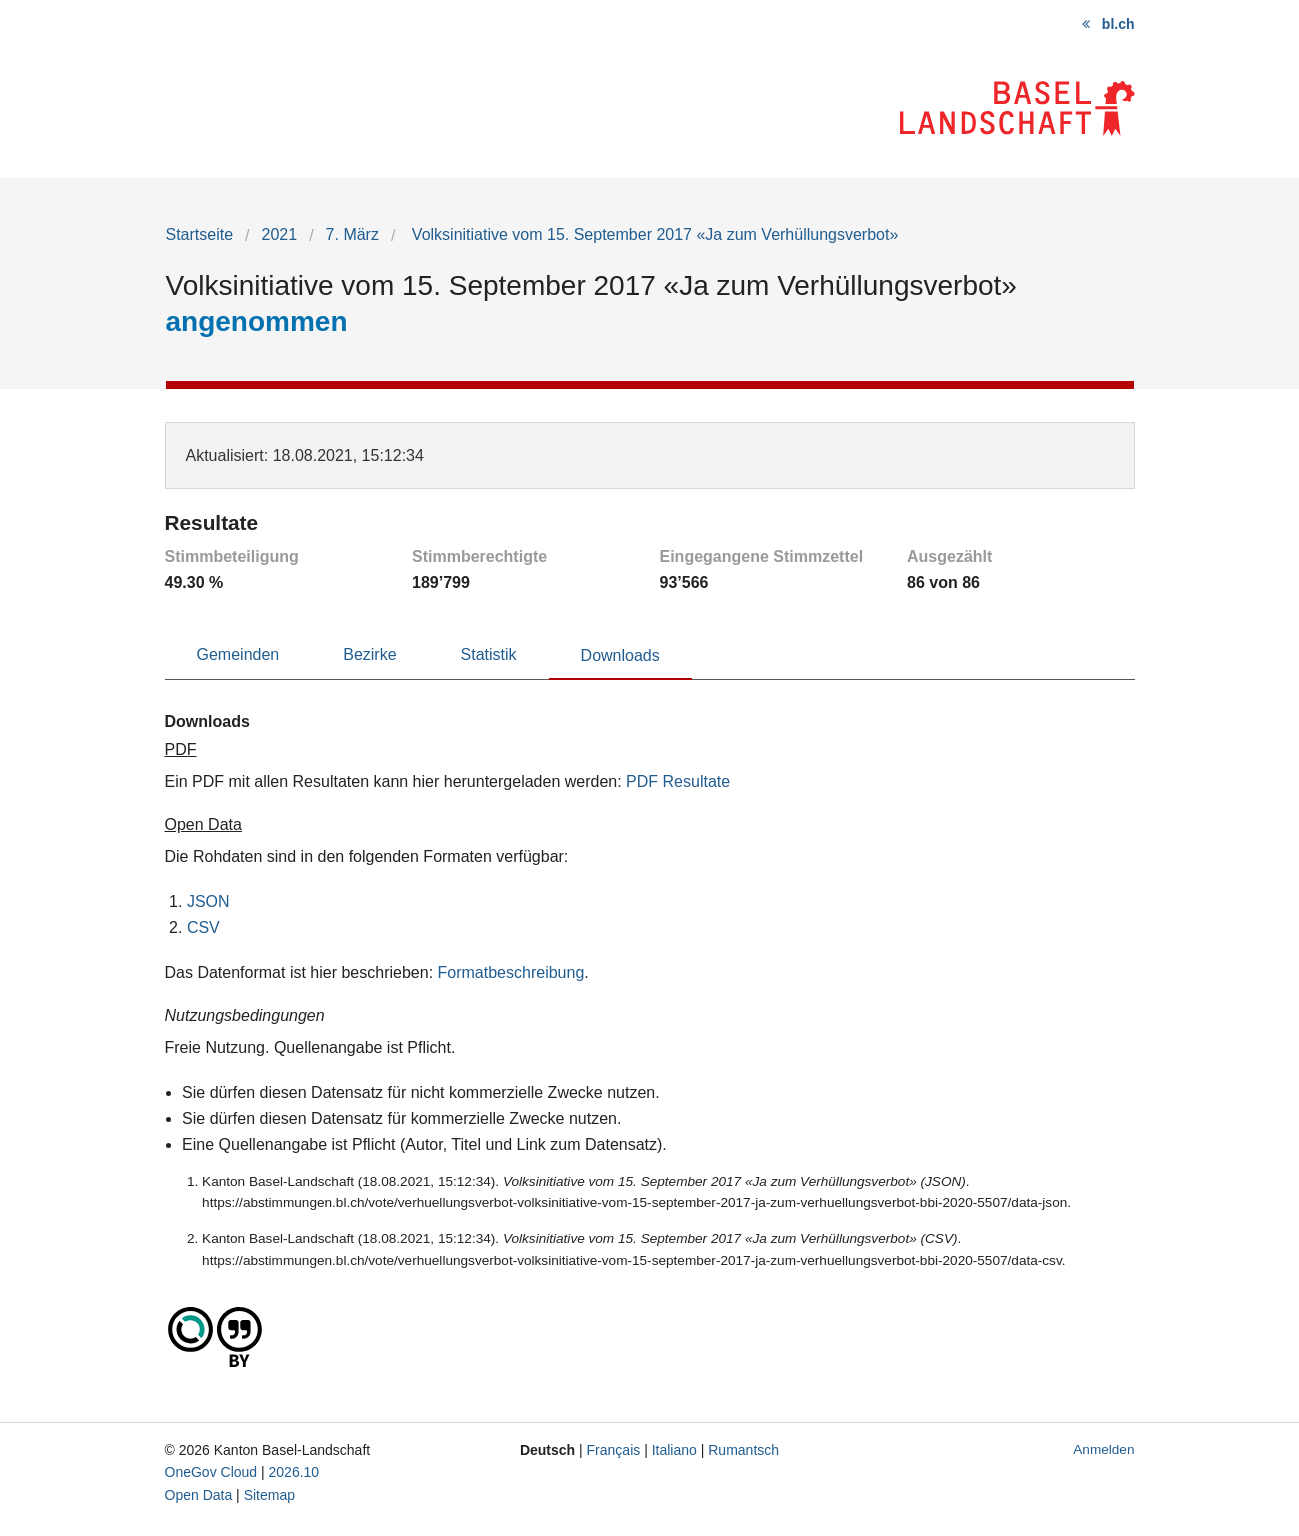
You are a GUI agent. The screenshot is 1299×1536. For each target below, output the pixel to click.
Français (614, 1450)
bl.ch (1118, 24)
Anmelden (1103, 1449)
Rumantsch (743, 1450)
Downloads (620, 655)
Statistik (489, 654)
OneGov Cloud (211, 1472)
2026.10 (294, 1472)
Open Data (199, 1495)
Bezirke (369, 654)
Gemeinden (238, 654)
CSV (203, 927)
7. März (352, 234)
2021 (280, 234)
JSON (208, 901)
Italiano (674, 1450)
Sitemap (269, 1495)
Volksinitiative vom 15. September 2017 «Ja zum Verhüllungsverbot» (652, 234)
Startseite (200, 234)
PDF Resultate (678, 781)
